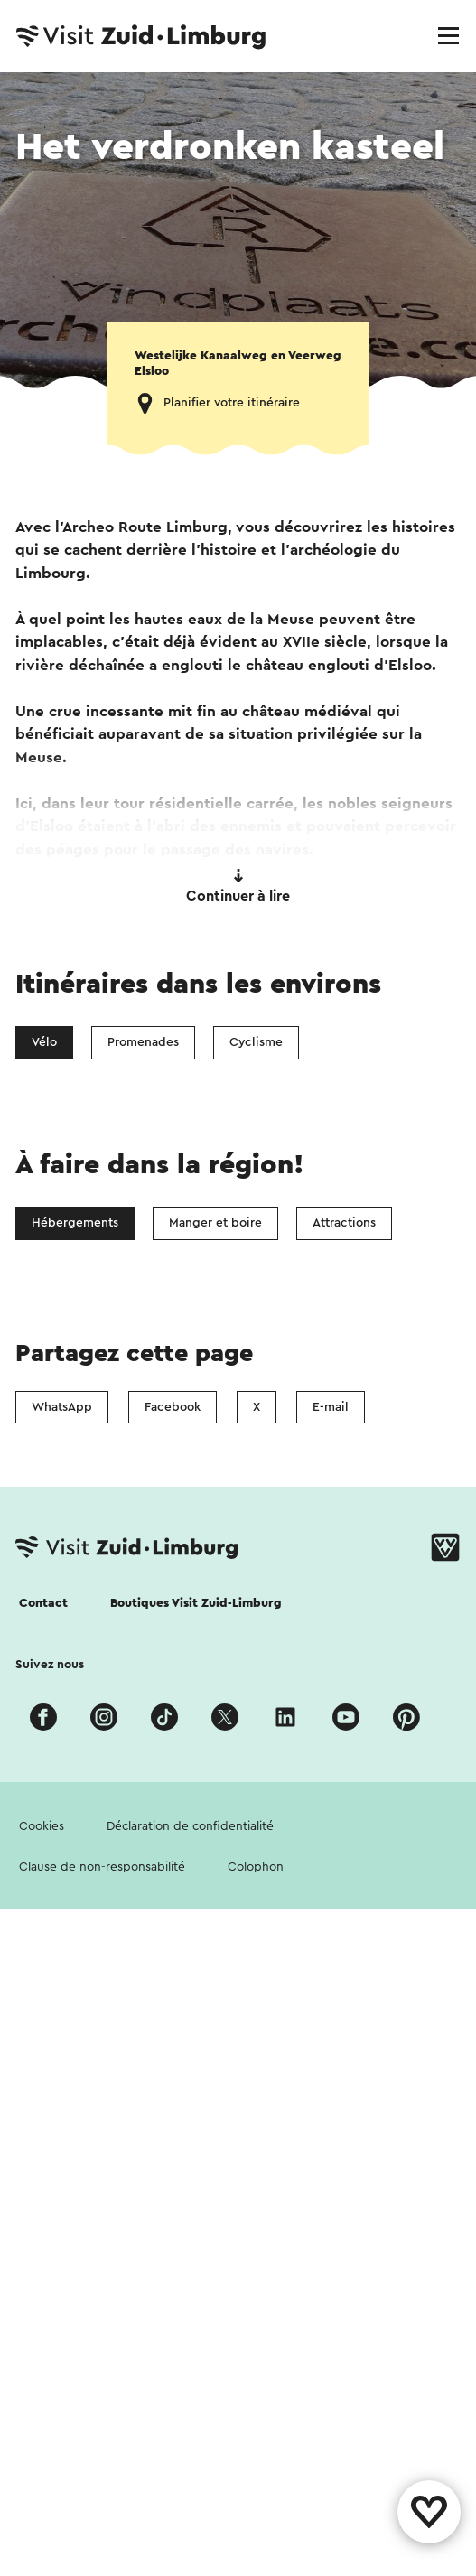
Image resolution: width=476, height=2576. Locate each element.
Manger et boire (215, 1223)
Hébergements (75, 1223)
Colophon (256, 1867)
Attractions (344, 1223)
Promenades (143, 1042)
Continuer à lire (238, 886)
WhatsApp (62, 1407)
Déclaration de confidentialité (190, 1826)
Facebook (173, 1407)
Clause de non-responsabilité (102, 1867)
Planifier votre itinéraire (231, 403)
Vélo (44, 1042)
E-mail (331, 1407)
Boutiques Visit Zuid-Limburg (196, 1603)
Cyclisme (256, 1042)
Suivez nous (49, 1664)
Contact (43, 1603)
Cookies (41, 1826)
